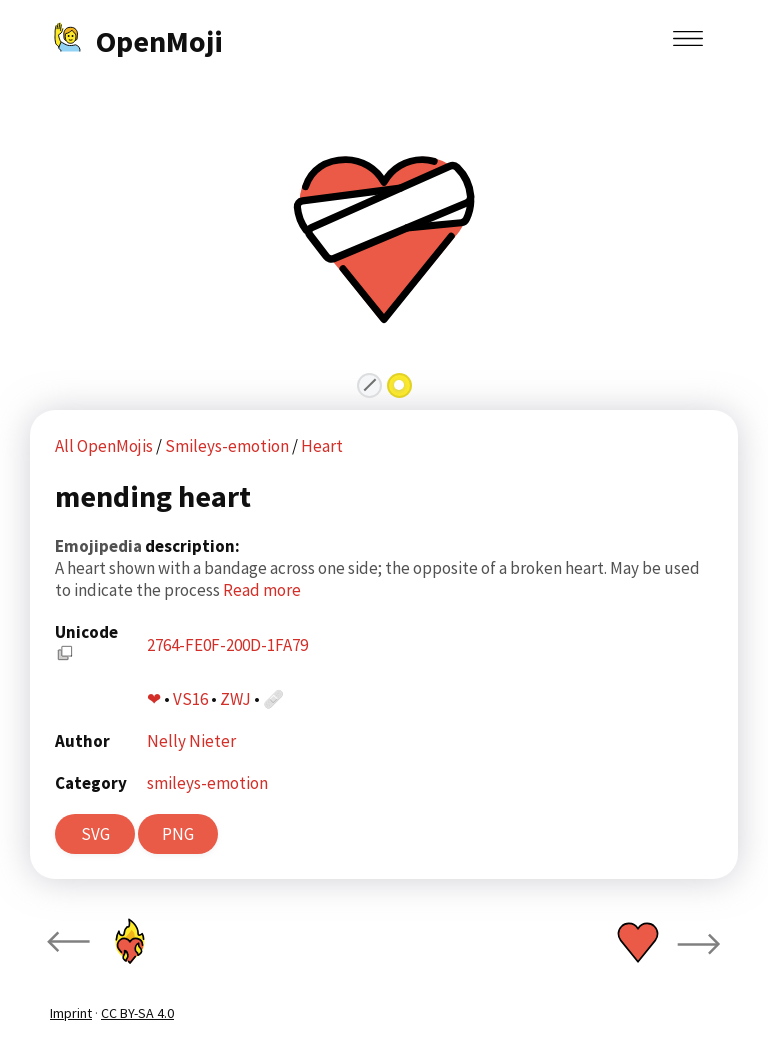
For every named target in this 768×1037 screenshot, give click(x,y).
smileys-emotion (207, 783)
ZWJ (235, 699)
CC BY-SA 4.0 (137, 1013)
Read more (262, 590)
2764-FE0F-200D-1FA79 (227, 645)
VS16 (190, 699)
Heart (322, 446)
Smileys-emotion (228, 446)
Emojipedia (100, 546)
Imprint (71, 1013)
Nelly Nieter (191, 741)
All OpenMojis (104, 446)
